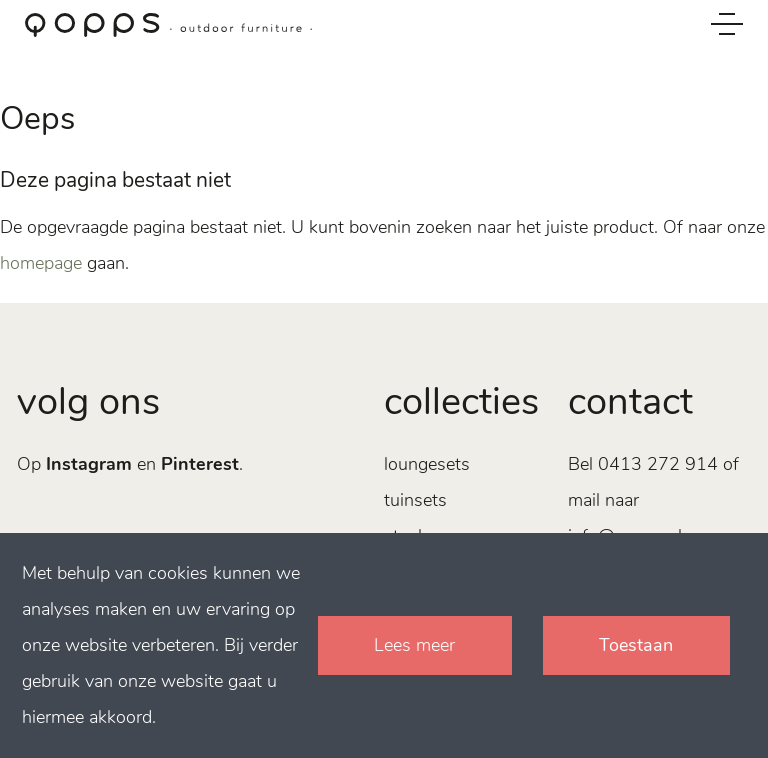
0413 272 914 (658, 464)
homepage (41, 263)
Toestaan (636, 645)
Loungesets (427, 464)
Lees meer (414, 645)
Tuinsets (415, 500)
